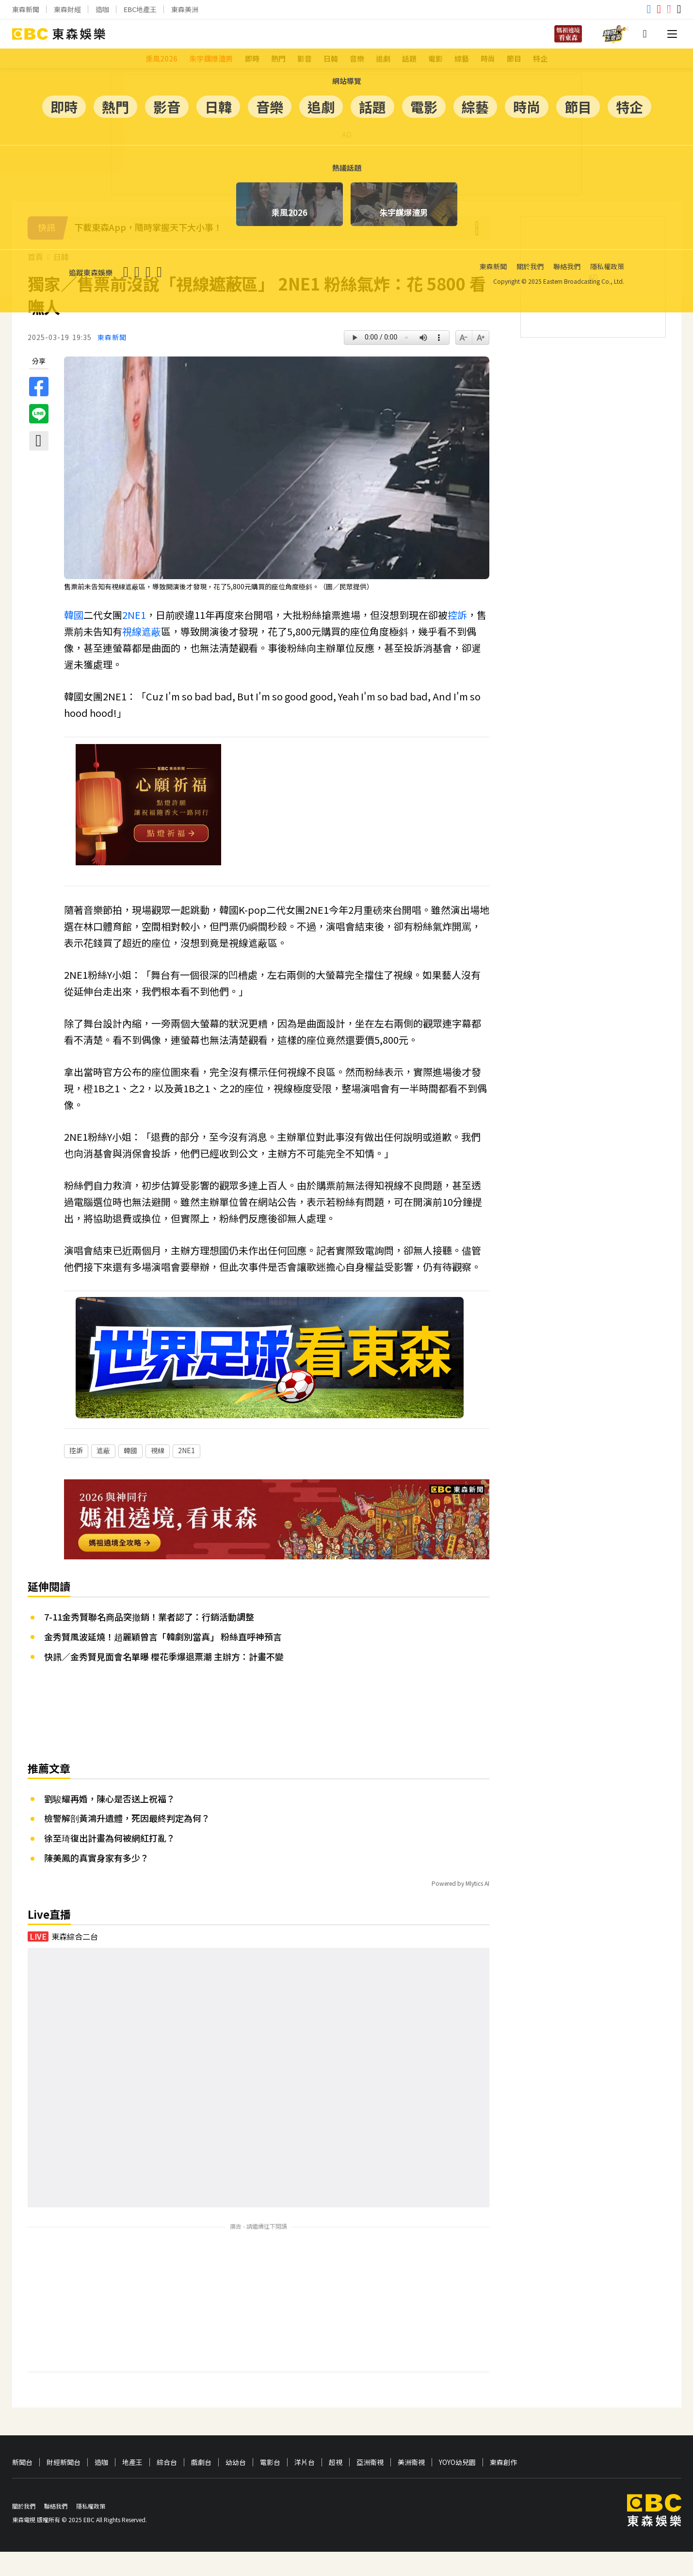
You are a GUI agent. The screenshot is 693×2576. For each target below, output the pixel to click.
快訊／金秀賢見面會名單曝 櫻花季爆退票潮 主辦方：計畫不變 (164, 1680)
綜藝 (461, 58)
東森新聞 (25, 9)
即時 (252, 58)
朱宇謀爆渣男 (211, 58)
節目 (514, 58)
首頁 (35, 256)
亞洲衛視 (370, 2486)
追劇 (383, 58)
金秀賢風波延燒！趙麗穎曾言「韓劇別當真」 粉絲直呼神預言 (163, 1660)
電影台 (270, 2486)
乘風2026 (161, 58)
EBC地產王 (140, 9)
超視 (335, 2486)
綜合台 (167, 2486)
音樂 (357, 58)
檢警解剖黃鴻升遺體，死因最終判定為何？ (127, 1842)
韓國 (73, 615)
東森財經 (67, 9)
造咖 (102, 9)
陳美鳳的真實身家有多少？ (96, 1882)
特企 (540, 58)
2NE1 (134, 615)
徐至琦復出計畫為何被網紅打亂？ (109, 1862)
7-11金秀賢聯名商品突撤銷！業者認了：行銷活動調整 (149, 1641)
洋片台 (304, 2486)
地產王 (132, 2486)
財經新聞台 (64, 2486)
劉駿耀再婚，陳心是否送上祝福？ (109, 1822)
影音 (304, 58)
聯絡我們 (55, 2530)
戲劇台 (201, 2486)
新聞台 (22, 2486)
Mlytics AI (477, 1907)
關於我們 (23, 2530)
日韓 (330, 58)
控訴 (457, 615)
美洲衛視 (411, 2486)
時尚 (488, 58)
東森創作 (503, 2486)
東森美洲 (184, 9)
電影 (435, 58)
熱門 (278, 58)
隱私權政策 (90, 2530)
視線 (132, 631)
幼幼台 (236, 2486)
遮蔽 (151, 631)
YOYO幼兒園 (457, 2486)
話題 (409, 58)
